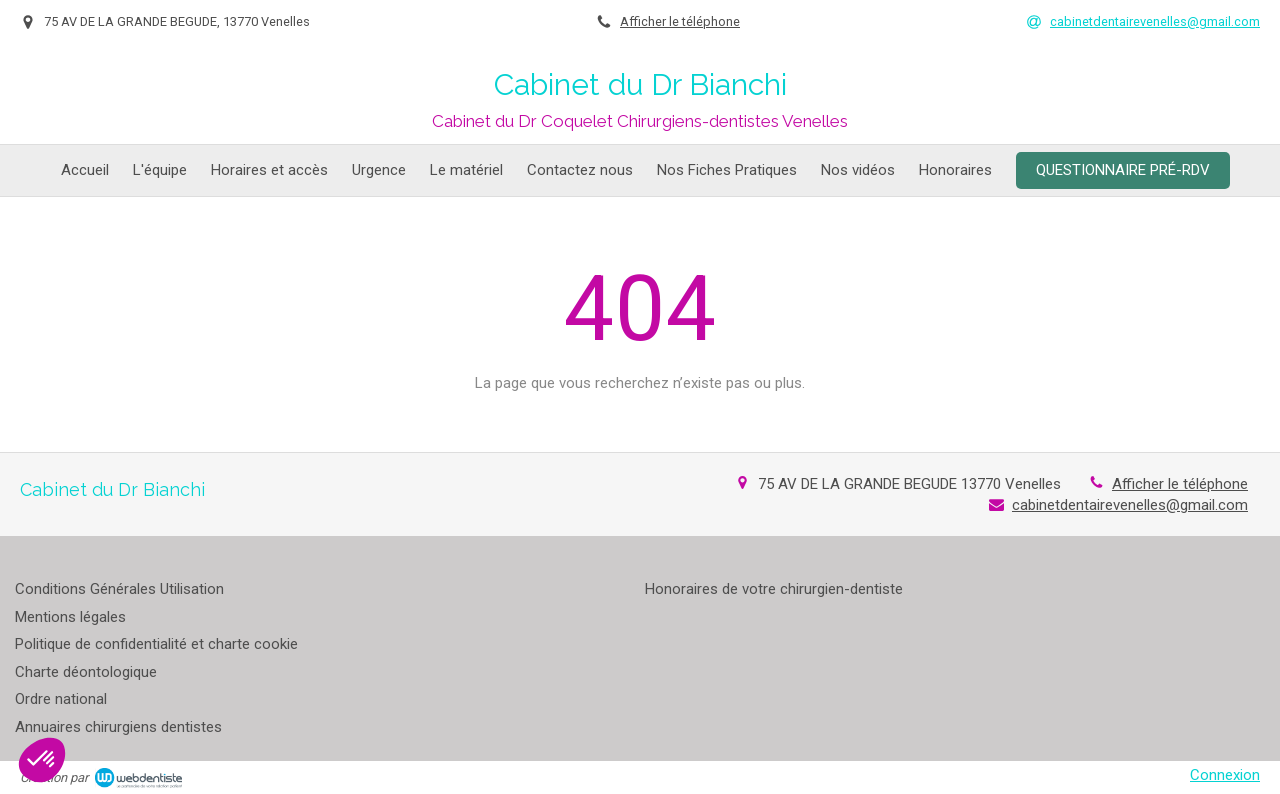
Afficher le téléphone (680, 21)
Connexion (1225, 775)
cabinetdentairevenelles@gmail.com (1130, 505)
